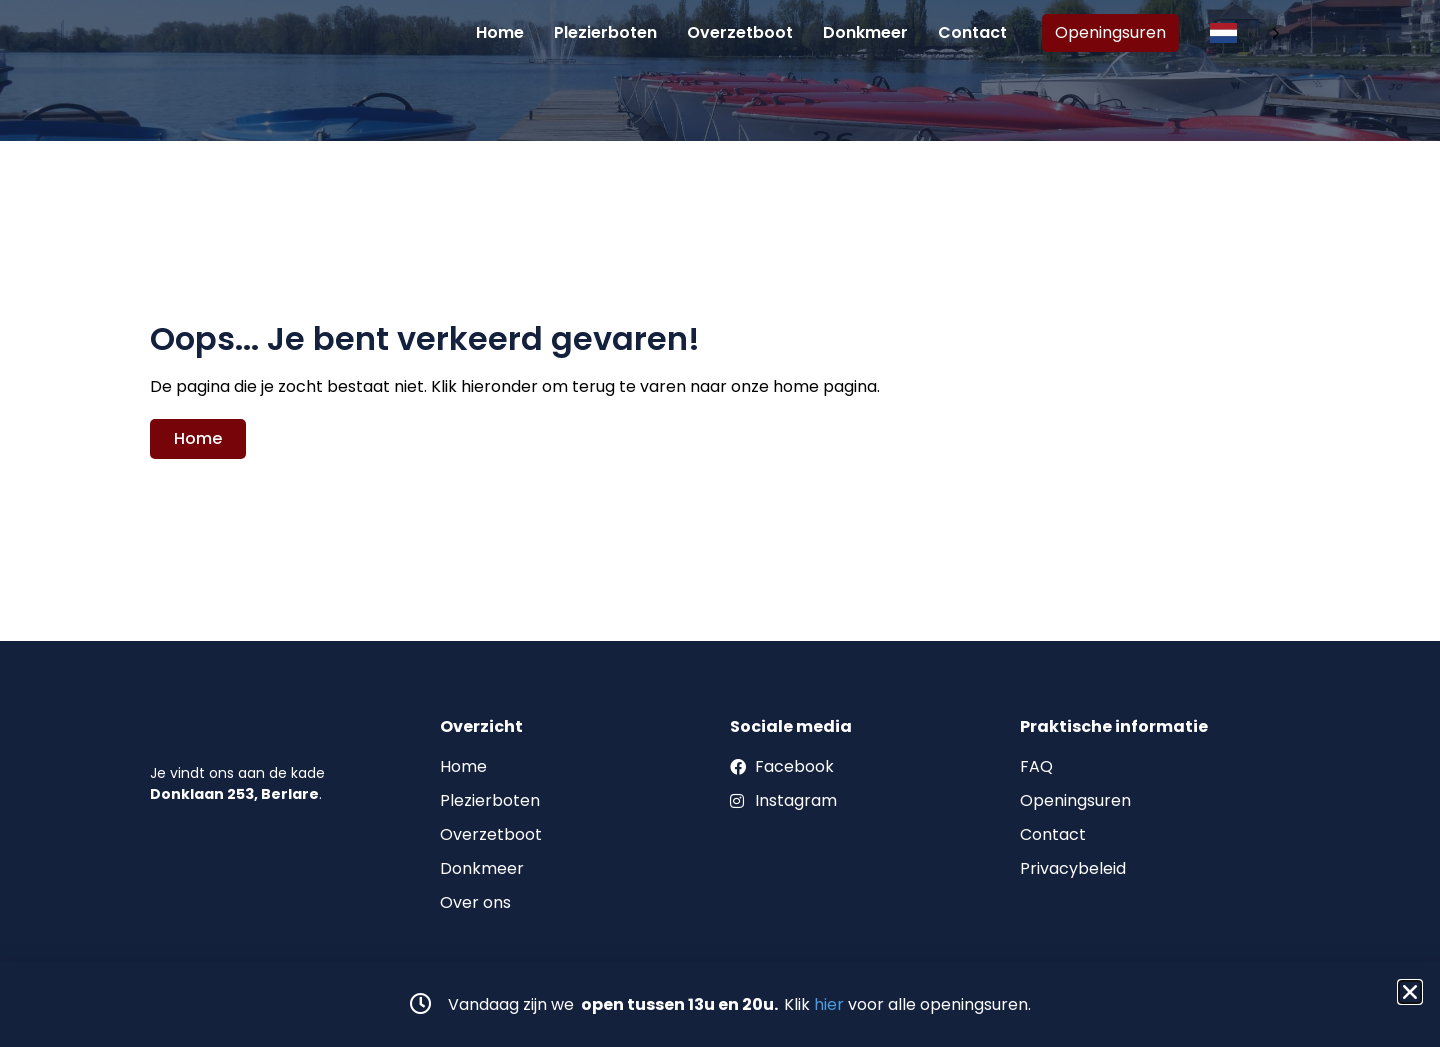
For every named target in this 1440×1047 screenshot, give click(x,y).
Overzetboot (740, 39)
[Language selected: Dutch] (1244, 40)
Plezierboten (605, 39)
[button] (1410, 992)
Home (500, 39)
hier (829, 1004)
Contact (972, 39)
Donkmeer (865, 39)
